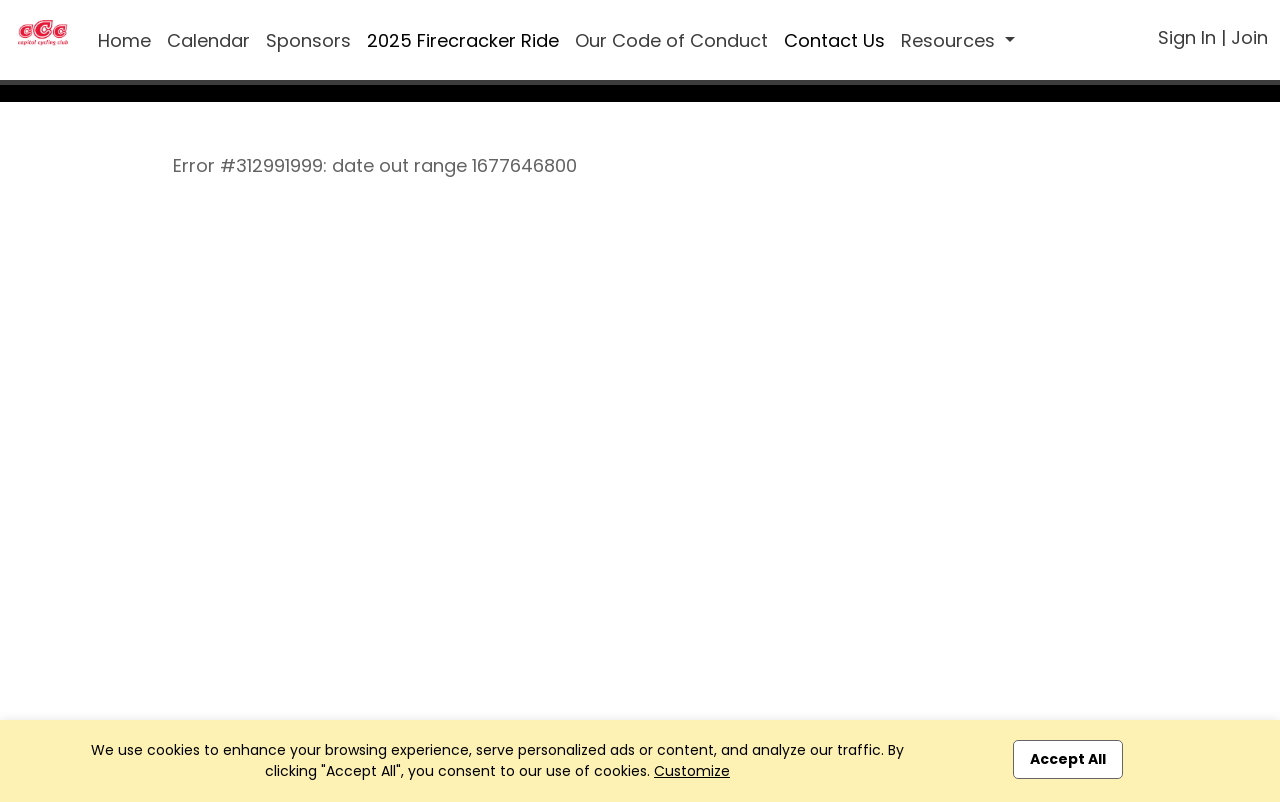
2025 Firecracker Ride (463, 40)
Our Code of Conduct (671, 40)
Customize (692, 771)
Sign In (1187, 37)
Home (124, 40)
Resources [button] (950, 40)
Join (1249, 37)
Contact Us (834, 40)
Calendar (208, 40)
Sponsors (308, 40)
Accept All (1068, 759)
